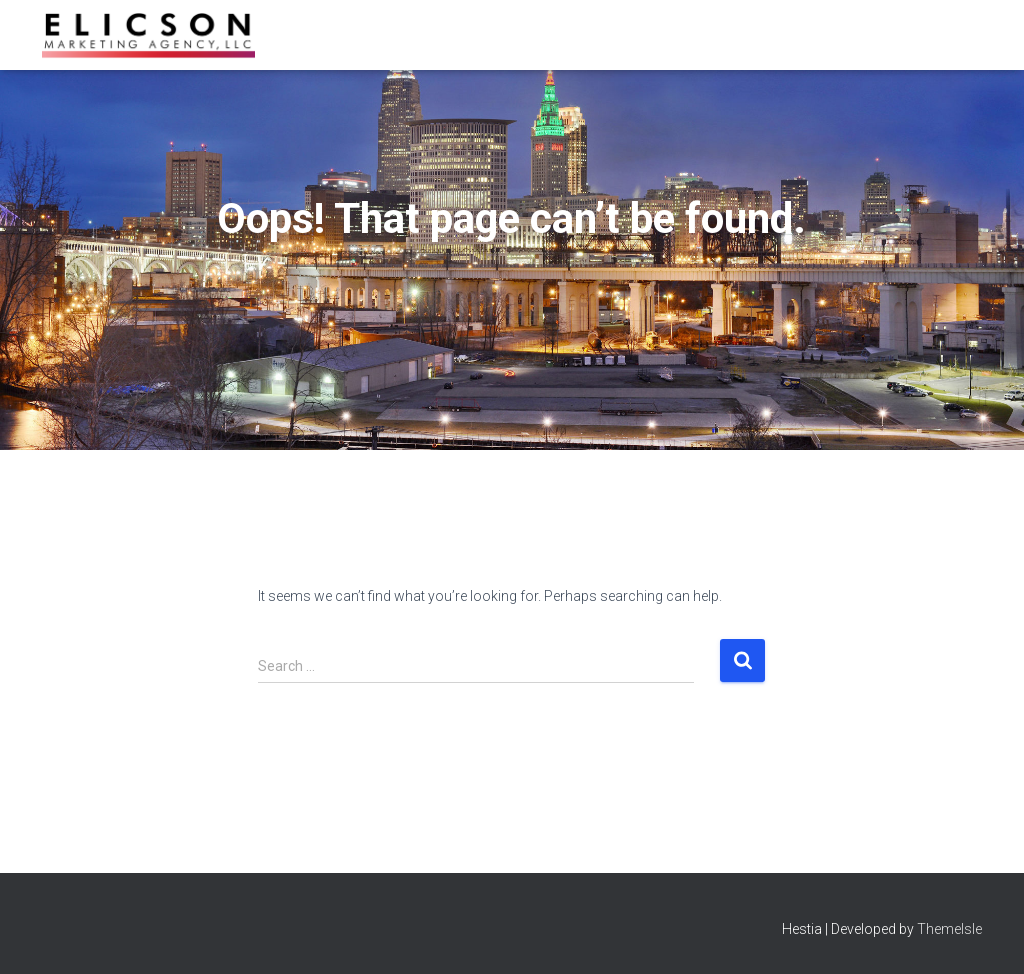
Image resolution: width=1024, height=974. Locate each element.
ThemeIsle (949, 929)
